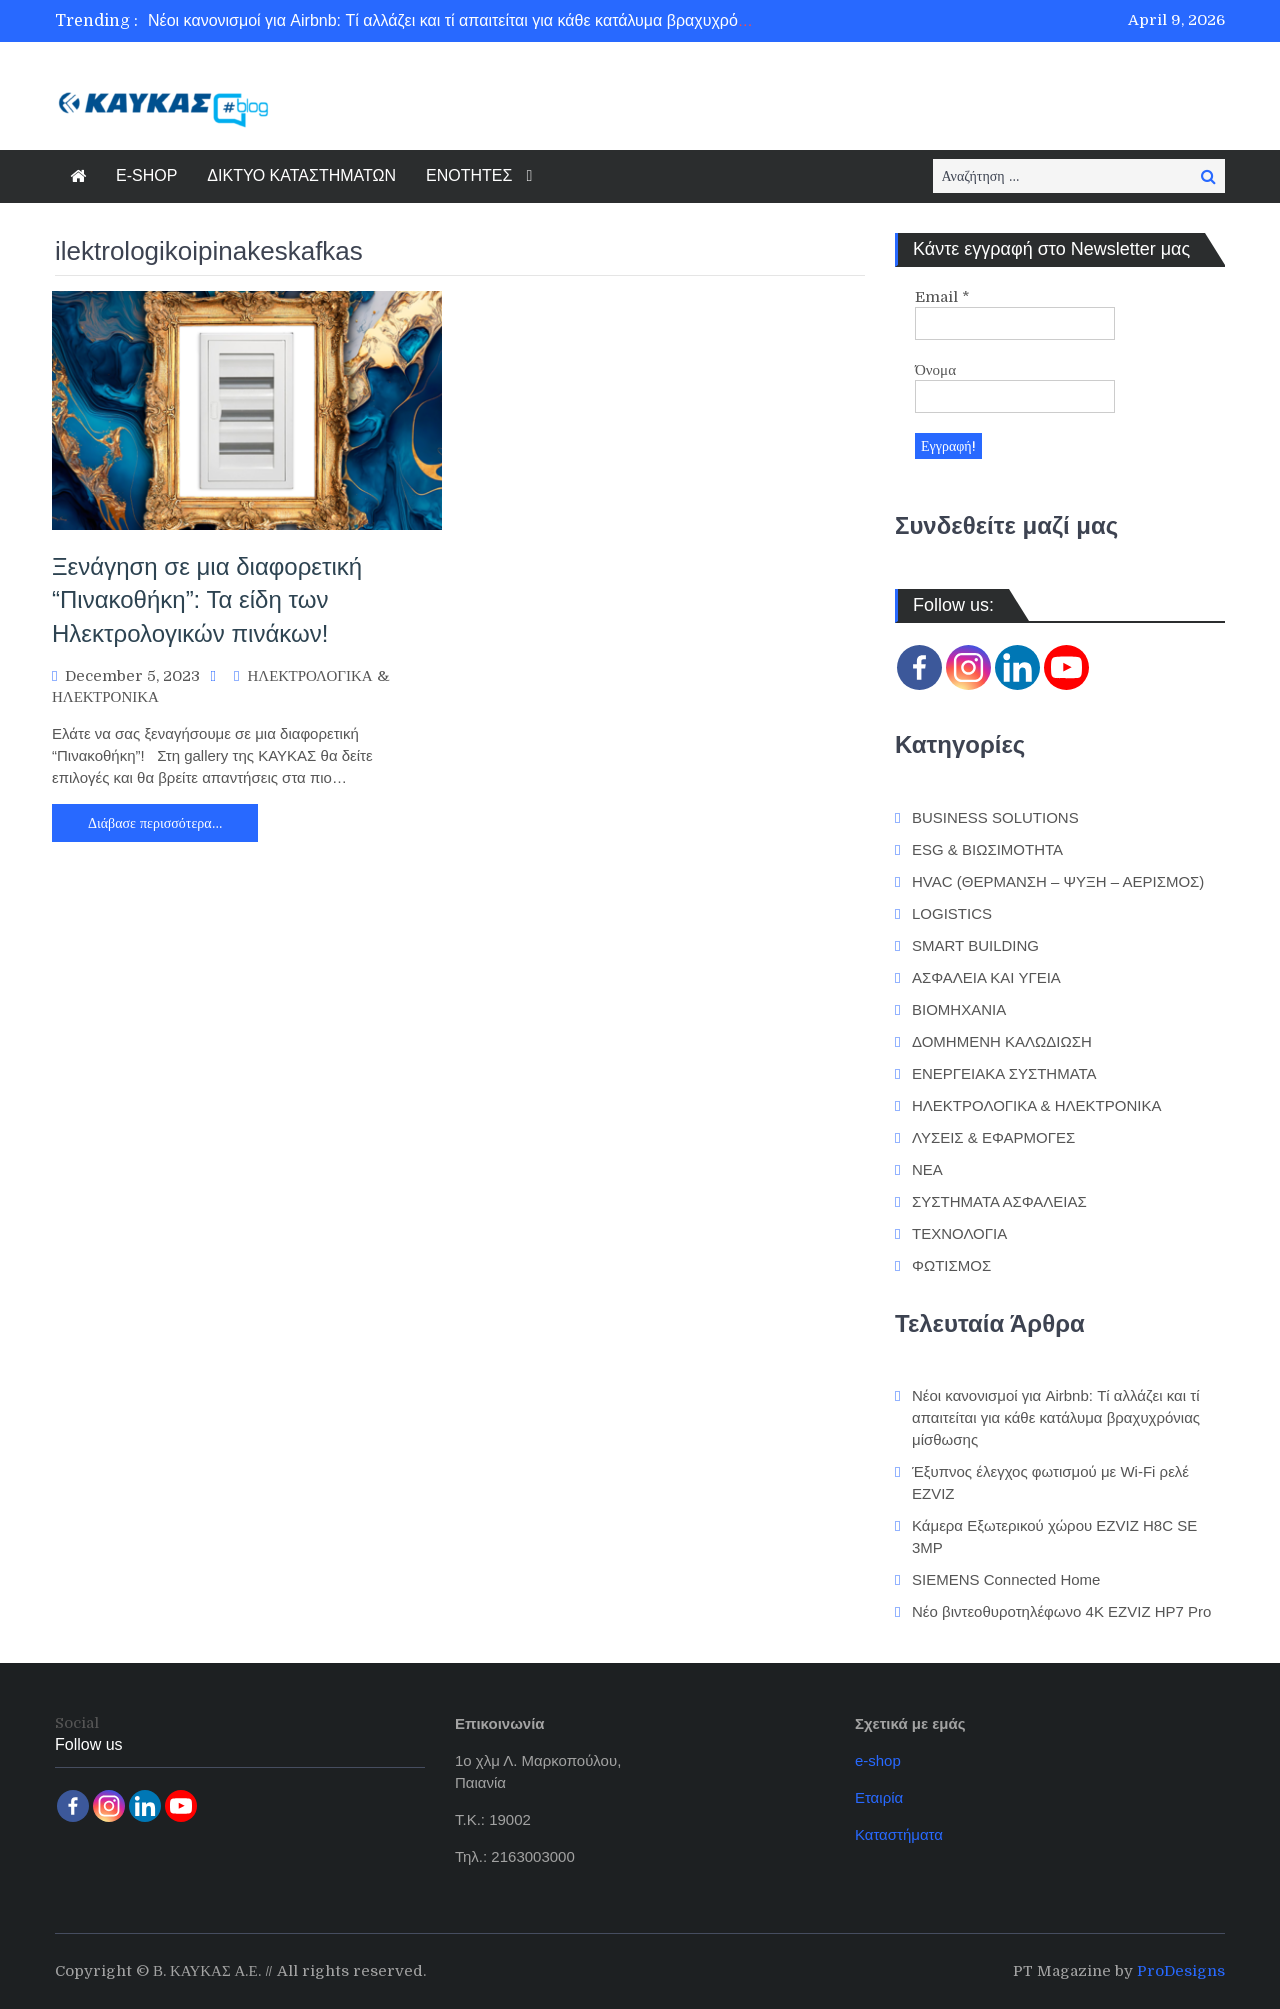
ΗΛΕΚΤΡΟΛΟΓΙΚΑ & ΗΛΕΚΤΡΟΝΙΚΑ (1036, 1105)
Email (942, 297)
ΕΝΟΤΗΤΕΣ (469, 175)
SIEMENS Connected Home (1006, 1579)
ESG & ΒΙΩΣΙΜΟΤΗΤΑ (987, 849)
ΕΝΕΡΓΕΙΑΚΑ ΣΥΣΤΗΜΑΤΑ (1004, 1073)
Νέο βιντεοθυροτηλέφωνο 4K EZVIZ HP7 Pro (1061, 1611)
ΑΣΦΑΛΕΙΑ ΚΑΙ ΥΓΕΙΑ (986, 977)
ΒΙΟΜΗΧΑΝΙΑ (959, 1009)
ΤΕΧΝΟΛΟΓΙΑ (959, 1233)
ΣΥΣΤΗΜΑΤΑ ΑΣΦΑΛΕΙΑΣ (999, 1201)
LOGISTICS (952, 913)
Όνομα (935, 370)
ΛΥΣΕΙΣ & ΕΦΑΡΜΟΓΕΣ (993, 1137)
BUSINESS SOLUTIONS (995, 817)
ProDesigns (1181, 1971)
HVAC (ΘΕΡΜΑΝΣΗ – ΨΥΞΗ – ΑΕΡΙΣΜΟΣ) (1058, 881)
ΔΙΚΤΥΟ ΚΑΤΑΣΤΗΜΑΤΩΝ (301, 175)
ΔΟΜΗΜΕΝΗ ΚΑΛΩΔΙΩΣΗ (1002, 1041)
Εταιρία (879, 1797)
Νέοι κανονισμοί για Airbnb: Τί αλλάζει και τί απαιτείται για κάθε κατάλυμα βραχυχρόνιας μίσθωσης (494, 20)
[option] (452, 21)
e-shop (878, 1760)
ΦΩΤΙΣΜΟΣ (951, 1265)
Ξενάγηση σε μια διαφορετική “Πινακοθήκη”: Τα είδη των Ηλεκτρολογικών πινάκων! (207, 600)
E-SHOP (146, 175)
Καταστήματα (899, 1834)
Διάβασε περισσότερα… (155, 823)
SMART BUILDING (975, 945)
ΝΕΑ (927, 1169)
